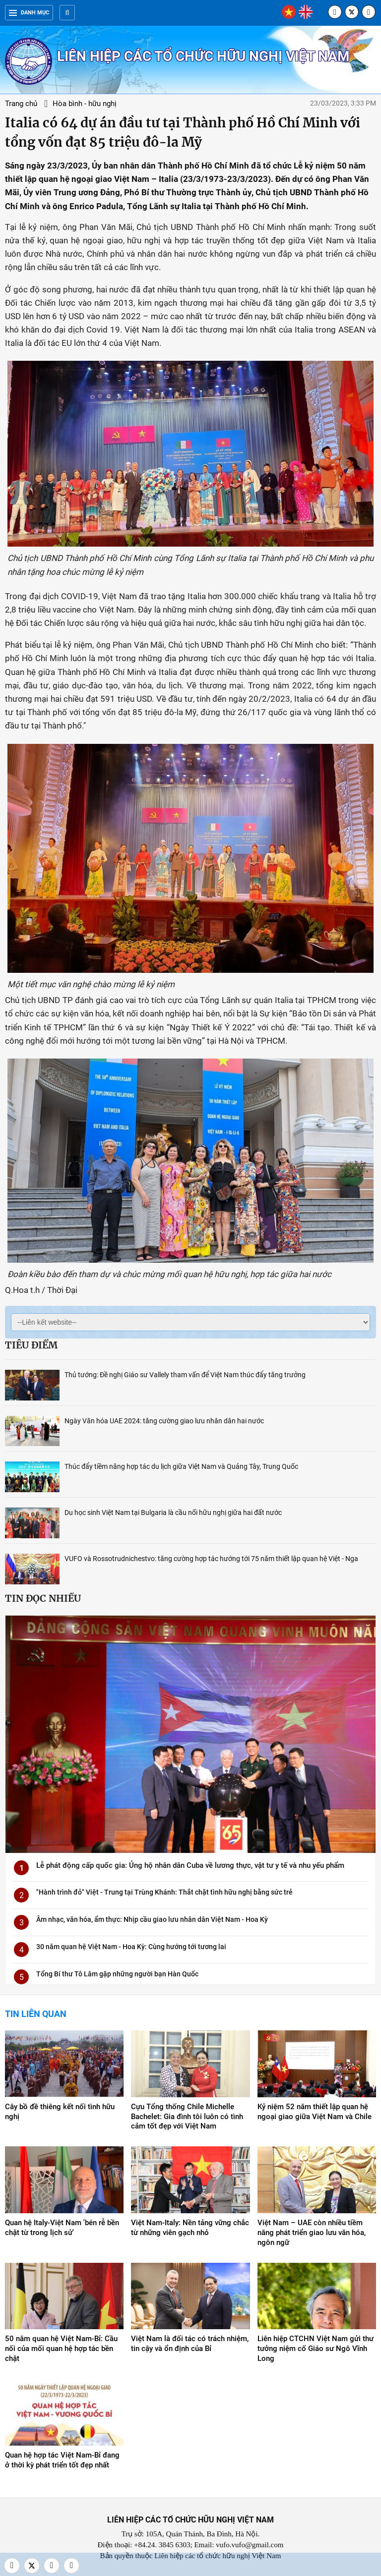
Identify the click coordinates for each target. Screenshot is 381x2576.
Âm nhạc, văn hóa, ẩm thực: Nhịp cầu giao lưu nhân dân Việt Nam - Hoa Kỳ (152, 1919)
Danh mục (29, 12)
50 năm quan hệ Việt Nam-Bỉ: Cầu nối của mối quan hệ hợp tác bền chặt (61, 2348)
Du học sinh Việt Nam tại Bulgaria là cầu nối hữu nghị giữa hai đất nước (173, 1512)
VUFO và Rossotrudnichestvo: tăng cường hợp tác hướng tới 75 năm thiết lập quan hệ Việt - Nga (211, 1559)
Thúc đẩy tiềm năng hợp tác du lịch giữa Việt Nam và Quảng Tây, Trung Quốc (181, 1466)
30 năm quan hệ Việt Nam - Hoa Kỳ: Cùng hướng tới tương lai (131, 1947)
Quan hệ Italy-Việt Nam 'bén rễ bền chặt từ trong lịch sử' (62, 2227)
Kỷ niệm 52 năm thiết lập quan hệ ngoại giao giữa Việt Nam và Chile (314, 2111)
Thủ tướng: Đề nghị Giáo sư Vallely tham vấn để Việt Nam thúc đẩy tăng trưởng (185, 1375)
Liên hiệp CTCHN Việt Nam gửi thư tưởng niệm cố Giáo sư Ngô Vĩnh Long (315, 2348)
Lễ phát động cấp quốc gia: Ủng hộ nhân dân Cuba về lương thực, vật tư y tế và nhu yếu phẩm (190, 1865)
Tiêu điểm (31, 1345)
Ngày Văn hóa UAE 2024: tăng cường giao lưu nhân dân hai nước (164, 1421)
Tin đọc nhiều (43, 1598)
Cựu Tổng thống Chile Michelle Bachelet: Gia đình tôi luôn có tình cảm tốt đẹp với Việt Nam (187, 2116)
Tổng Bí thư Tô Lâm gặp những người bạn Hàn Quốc (117, 1974)
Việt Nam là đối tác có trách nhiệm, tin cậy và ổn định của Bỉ (190, 2343)
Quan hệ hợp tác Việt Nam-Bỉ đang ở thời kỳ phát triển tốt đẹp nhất (62, 2460)
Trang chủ (21, 104)
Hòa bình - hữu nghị (85, 104)
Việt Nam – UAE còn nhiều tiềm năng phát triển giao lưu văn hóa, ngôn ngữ (311, 2232)
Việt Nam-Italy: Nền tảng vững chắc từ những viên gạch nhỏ (190, 2227)
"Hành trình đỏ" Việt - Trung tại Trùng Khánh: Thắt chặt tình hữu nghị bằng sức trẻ (164, 1892)
